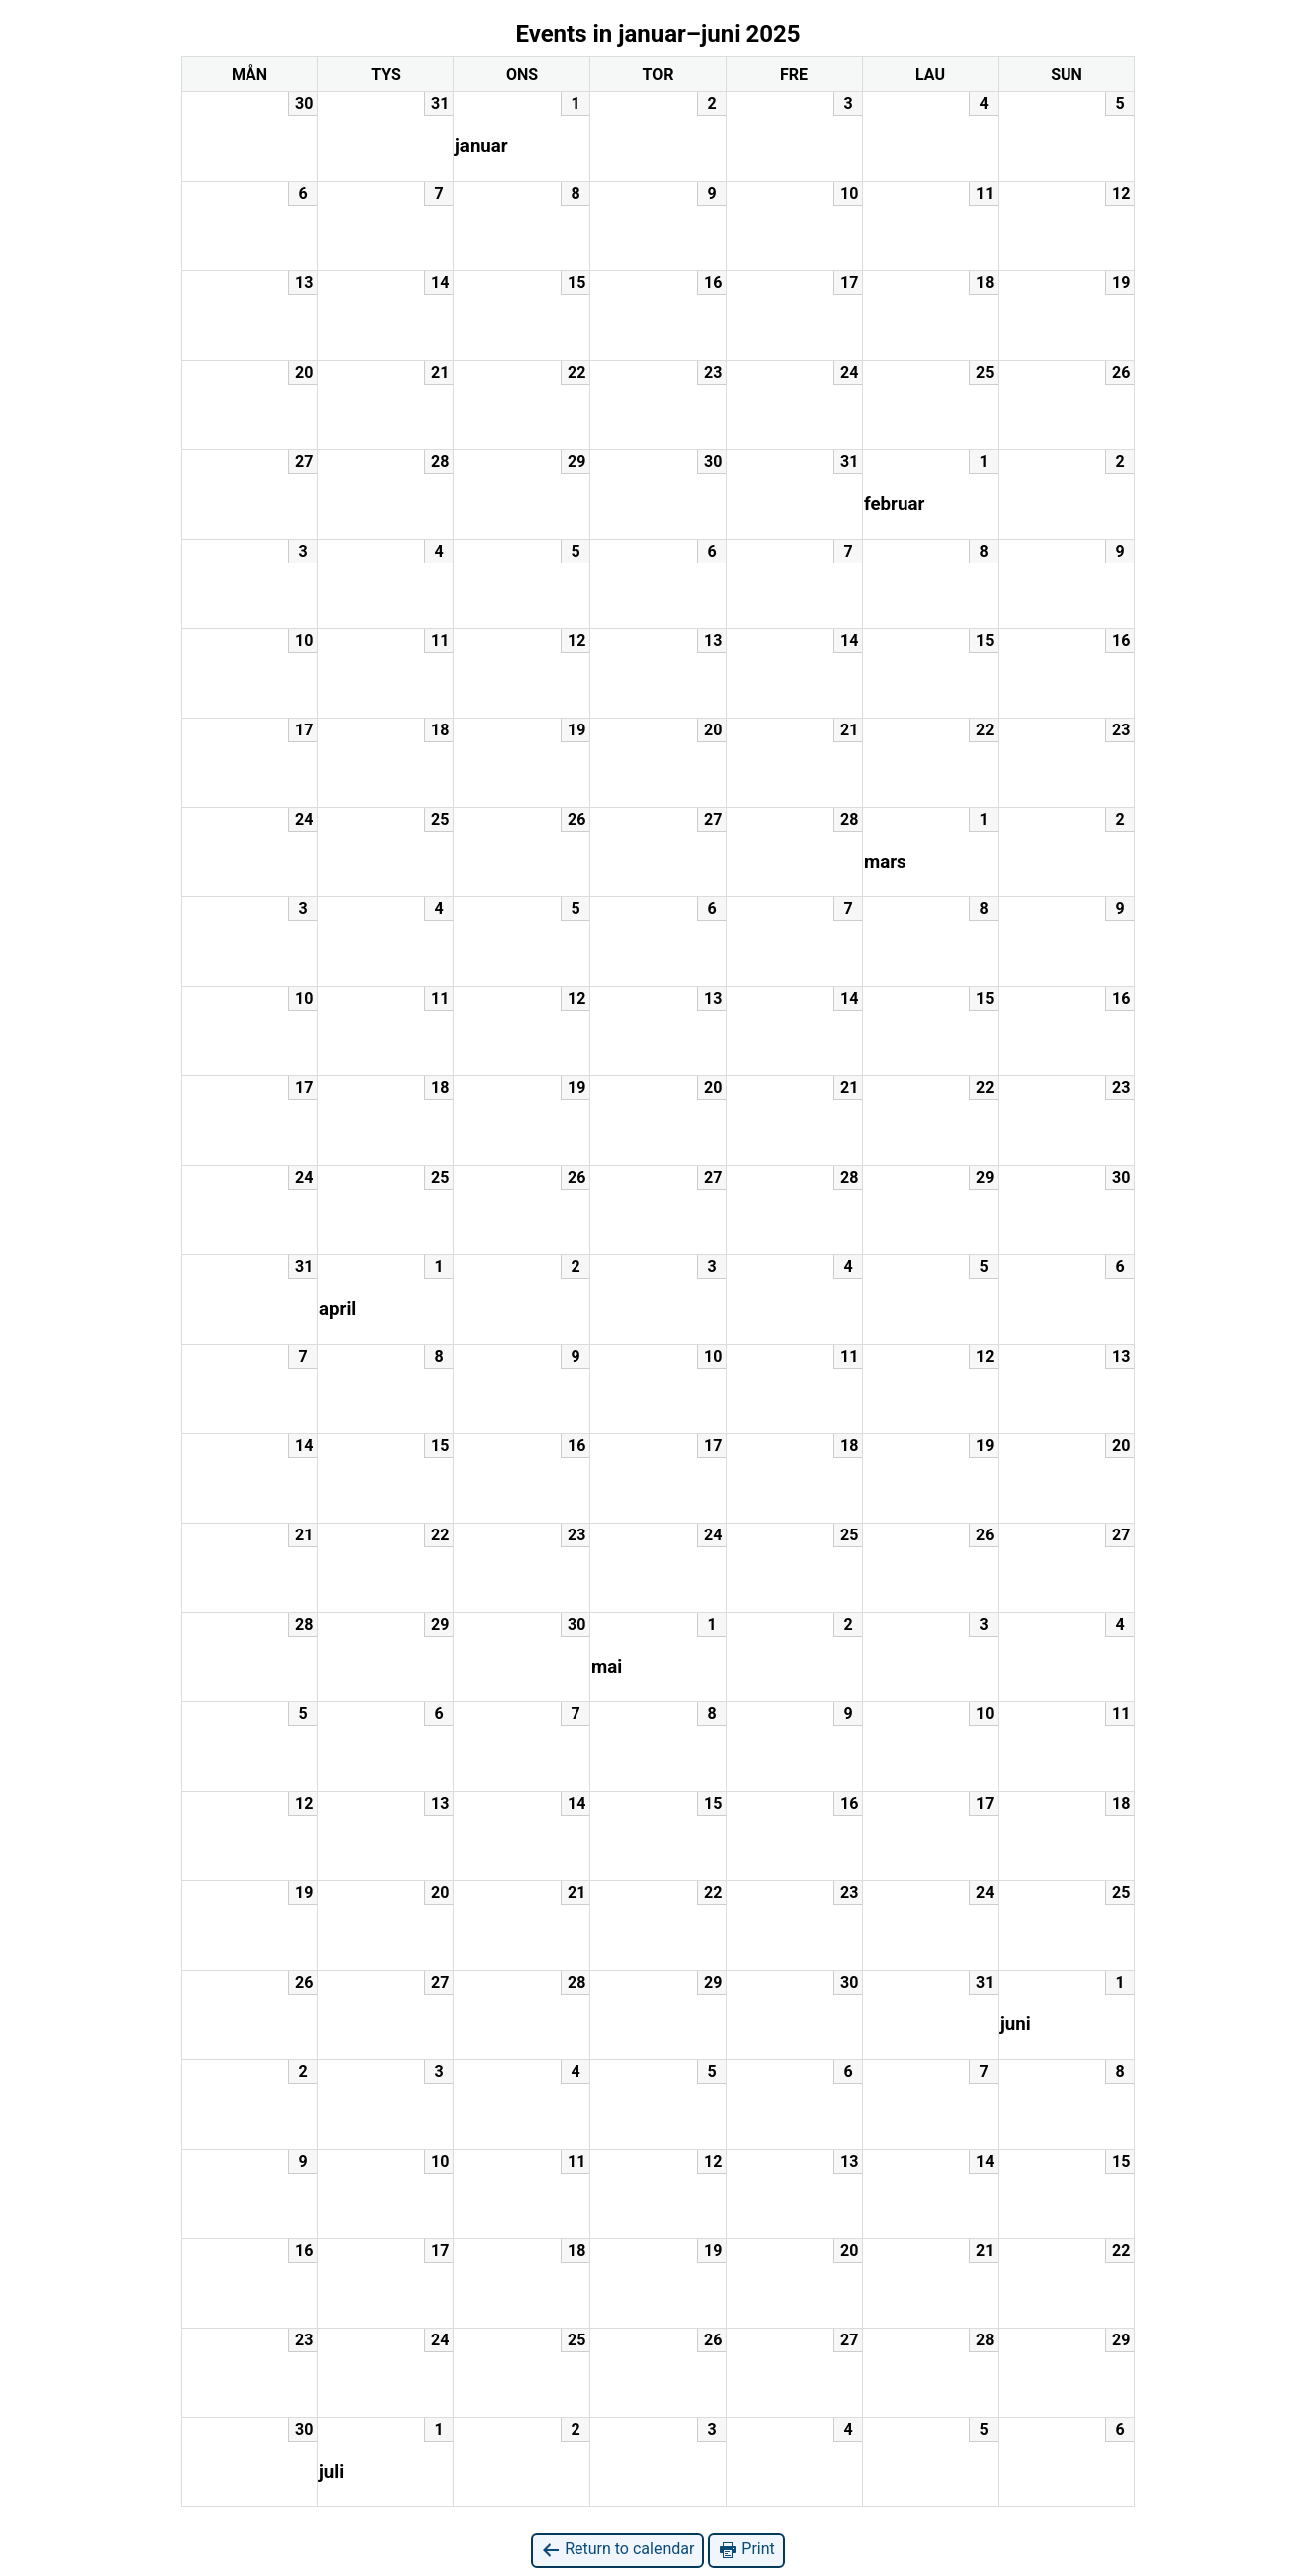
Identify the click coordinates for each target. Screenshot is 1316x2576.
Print (746, 2549)
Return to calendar (617, 2549)
